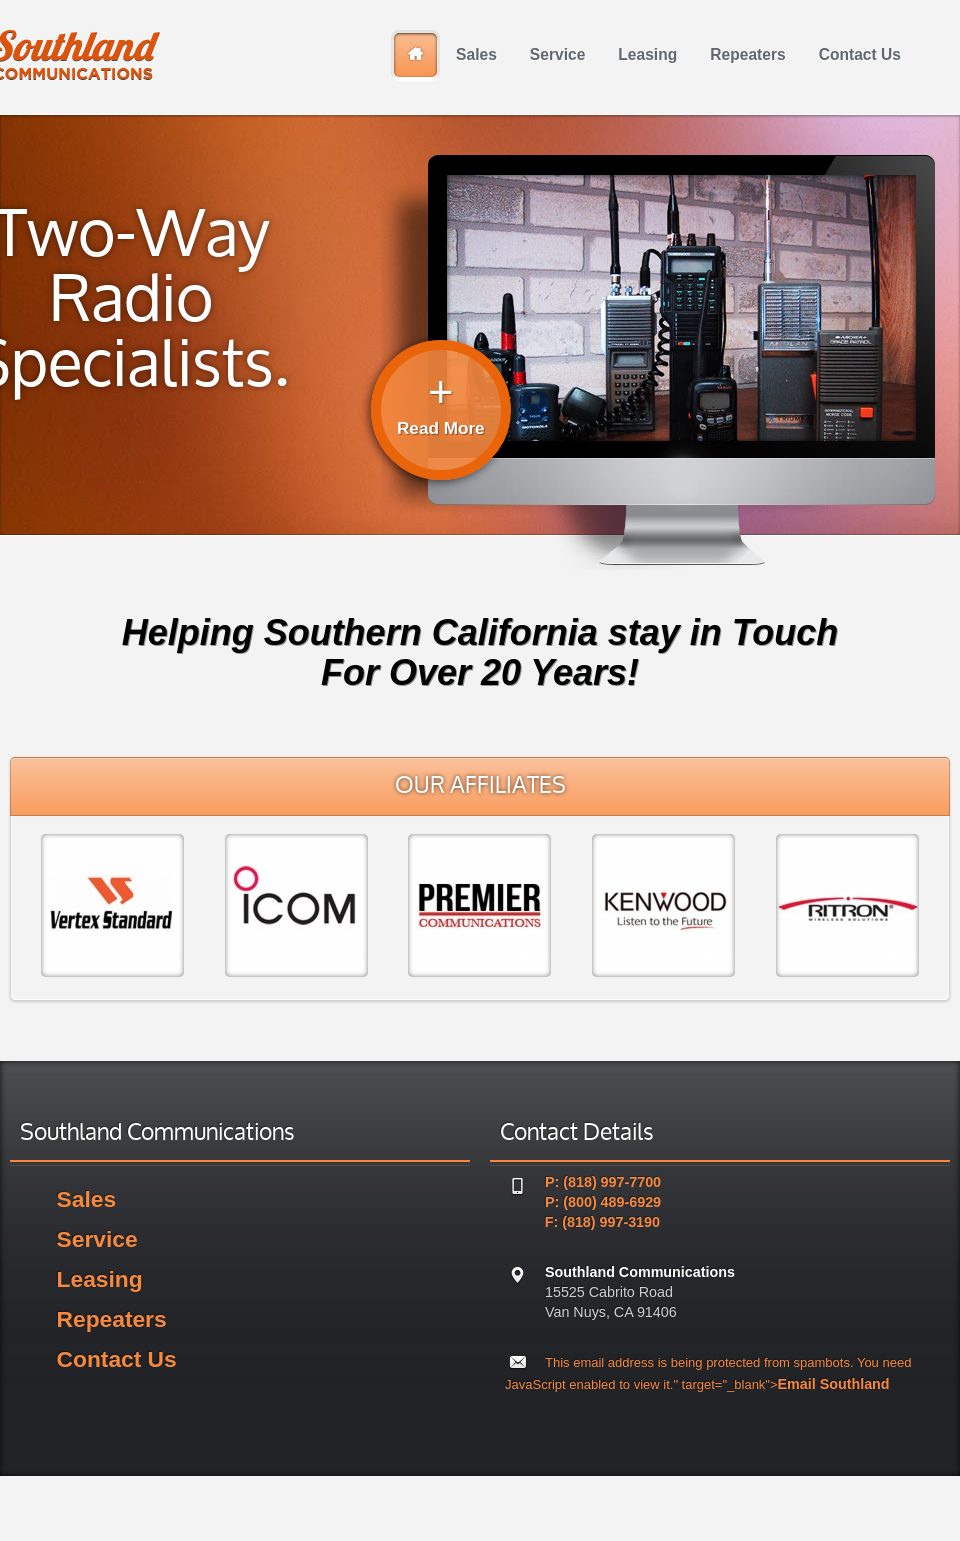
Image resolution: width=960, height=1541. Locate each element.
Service (97, 1239)
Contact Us (117, 1359)
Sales (86, 1199)
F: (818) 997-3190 (602, 1222)
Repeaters (112, 1319)
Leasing (100, 1279)
